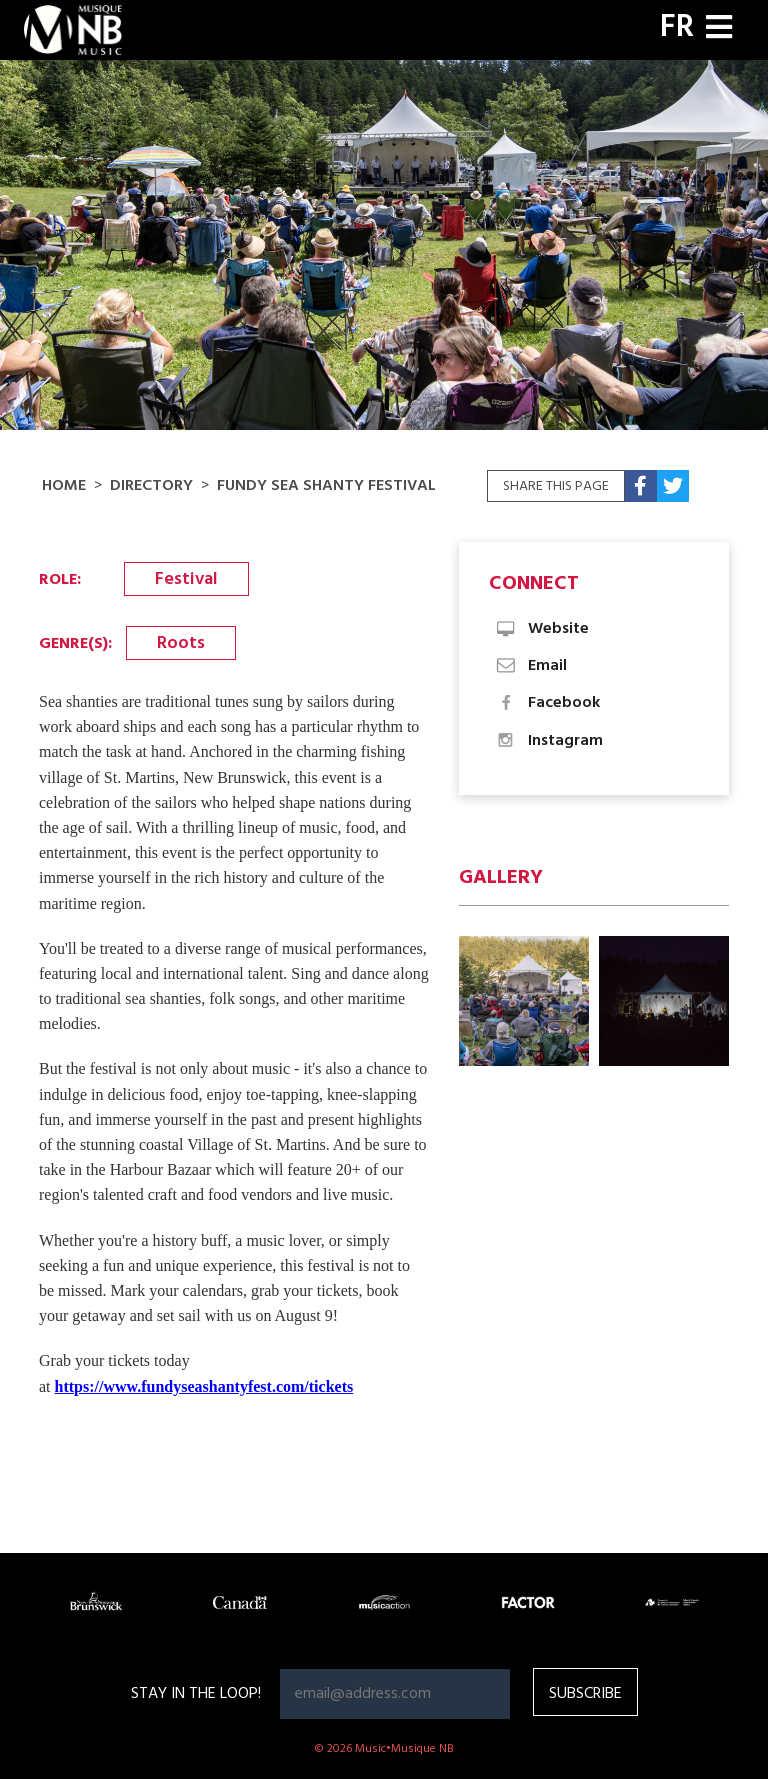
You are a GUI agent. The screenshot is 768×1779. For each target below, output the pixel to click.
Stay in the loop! (196, 1694)
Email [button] (530, 666)
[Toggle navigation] (719, 29)
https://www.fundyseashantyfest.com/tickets (204, 1386)
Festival (186, 579)
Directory (151, 486)
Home (64, 486)
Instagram (548, 741)
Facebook (547, 703)
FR (677, 28)
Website (541, 629)
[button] (524, 1001)
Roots (181, 643)
